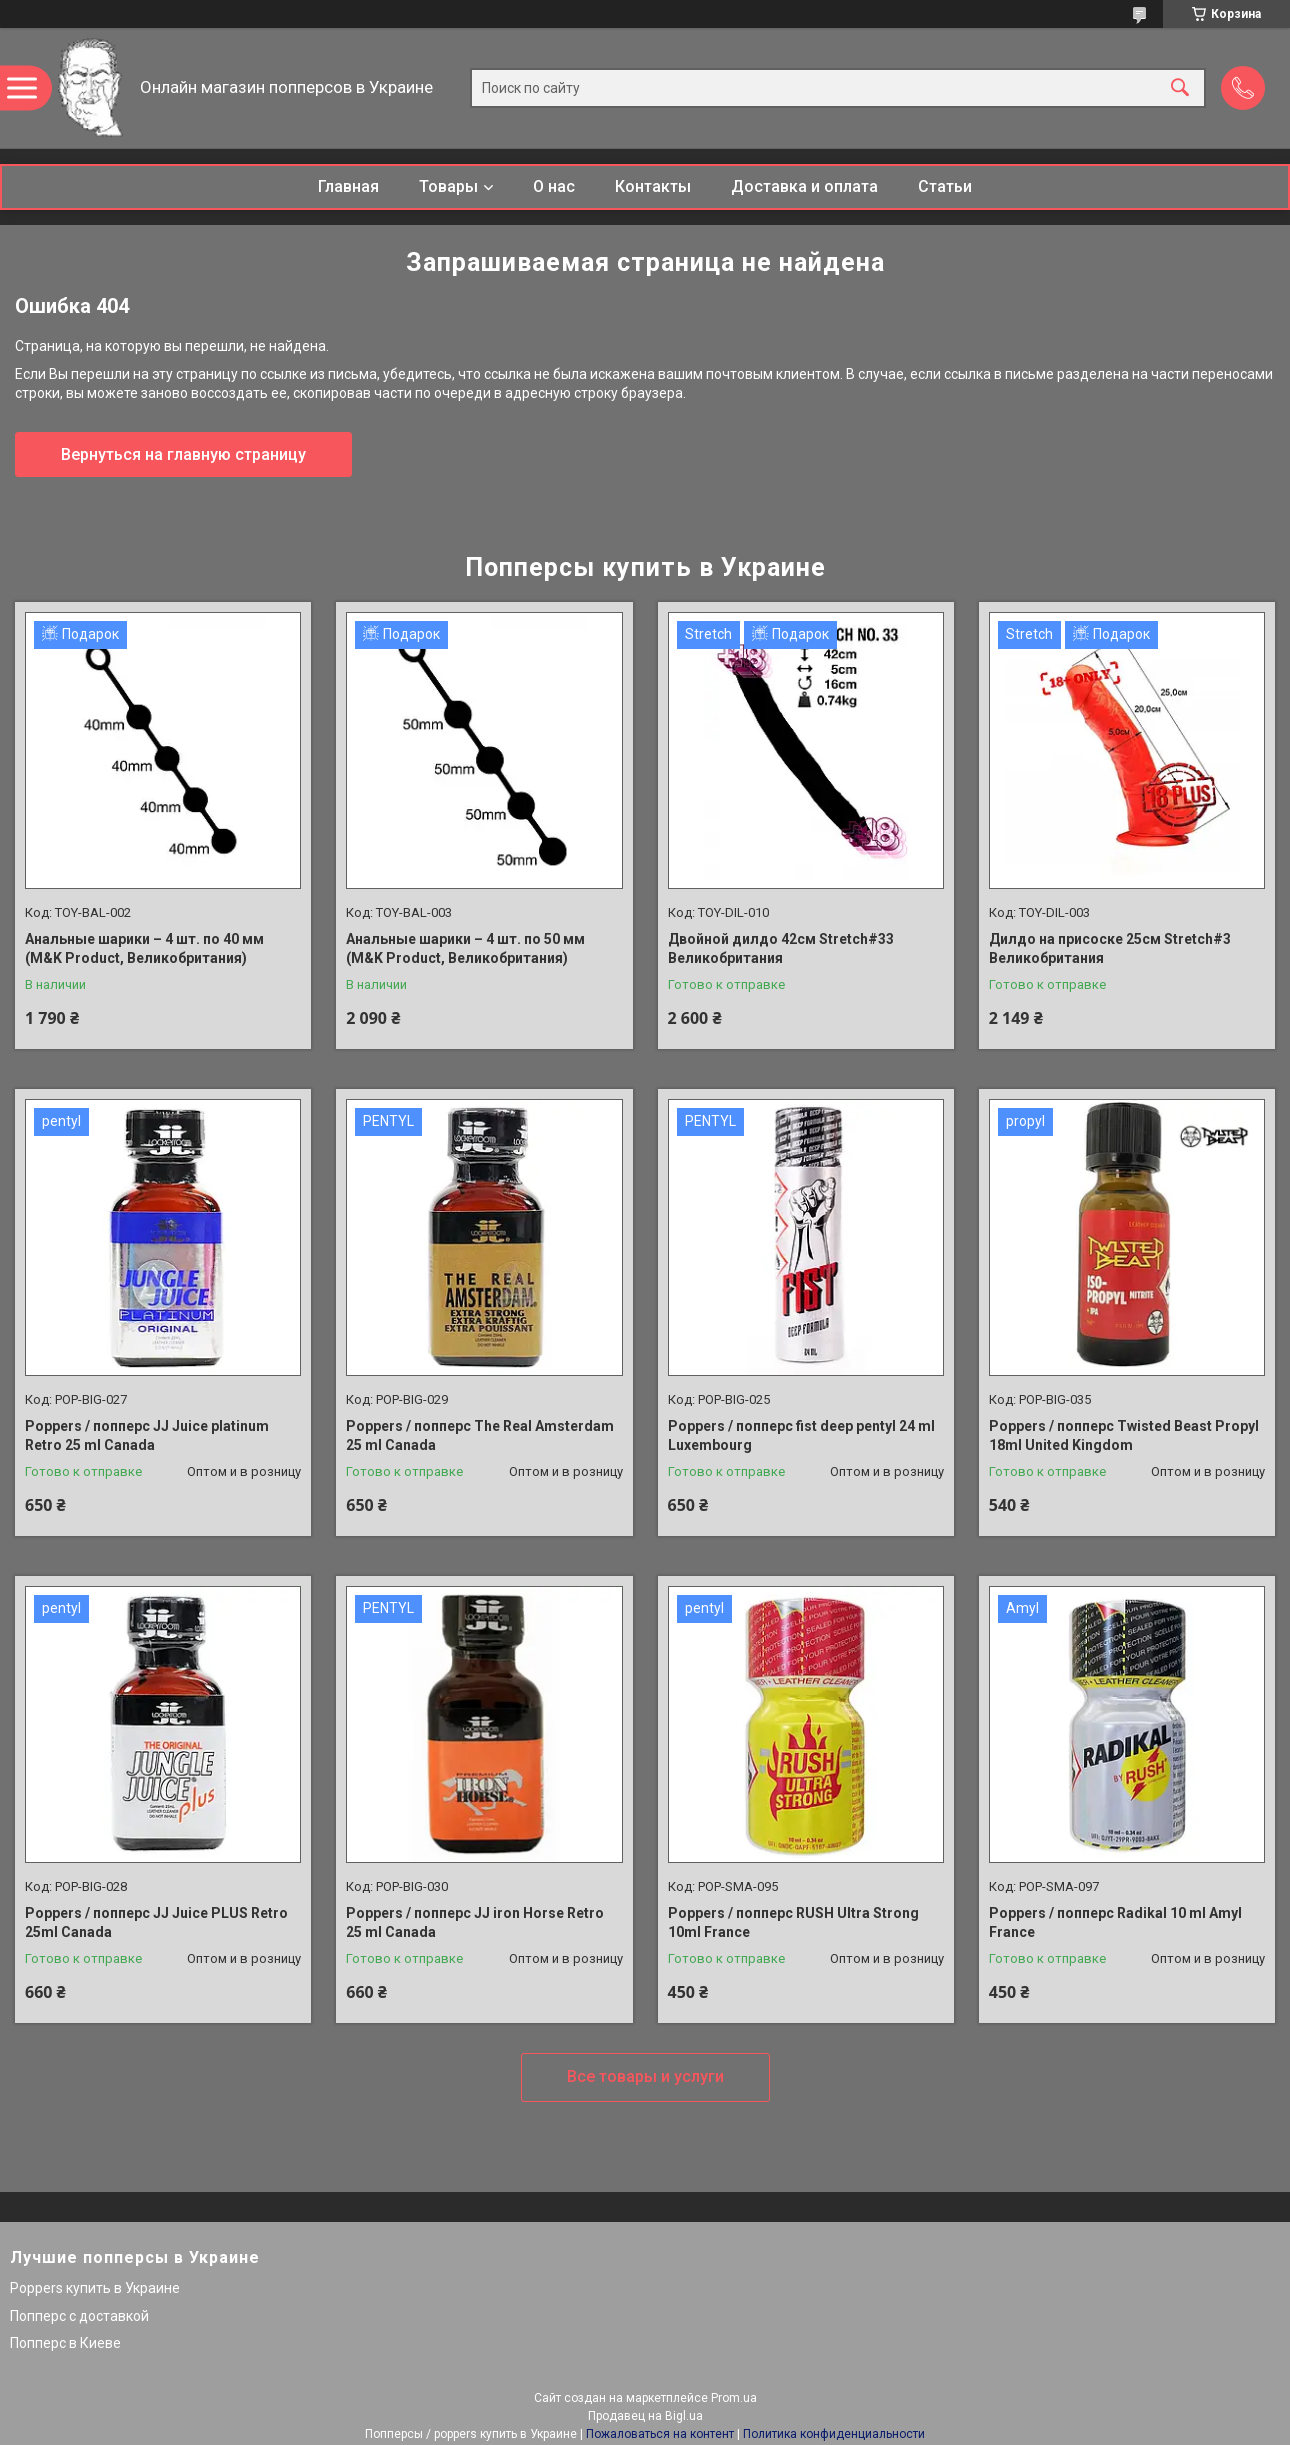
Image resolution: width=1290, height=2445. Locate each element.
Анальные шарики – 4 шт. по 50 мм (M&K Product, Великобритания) (465, 949)
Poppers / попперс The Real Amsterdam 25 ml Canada (480, 1436)
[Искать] (1180, 88)
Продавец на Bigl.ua (645, 2416)
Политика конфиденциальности (834, 2434)
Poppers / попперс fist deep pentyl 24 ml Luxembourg (801, 1436)
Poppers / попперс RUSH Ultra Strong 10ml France (793, 1923)
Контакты (653, 186)
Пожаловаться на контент (660, 2434)
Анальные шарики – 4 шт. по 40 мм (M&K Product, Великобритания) (144, 949)
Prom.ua (734, 2398)
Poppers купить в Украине (95, 2288)
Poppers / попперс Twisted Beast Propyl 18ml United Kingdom (1124, 1436)
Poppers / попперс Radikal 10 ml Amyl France (1115, 1923)
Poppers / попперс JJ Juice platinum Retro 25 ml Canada (147, 1436)
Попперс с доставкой (79, 2316)
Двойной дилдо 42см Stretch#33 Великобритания (781, 949)
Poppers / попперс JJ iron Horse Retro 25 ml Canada (475, 1923)
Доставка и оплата (804, 186)
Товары (448, 186)
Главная (348, 186)
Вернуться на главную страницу (183, 454)
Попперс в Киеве (65, 2343)
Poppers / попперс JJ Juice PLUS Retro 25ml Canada (156, 1923)
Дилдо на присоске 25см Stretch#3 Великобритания (1110, 949)
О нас (554, 186)
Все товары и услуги (645, 2076)
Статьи (945, 186)
